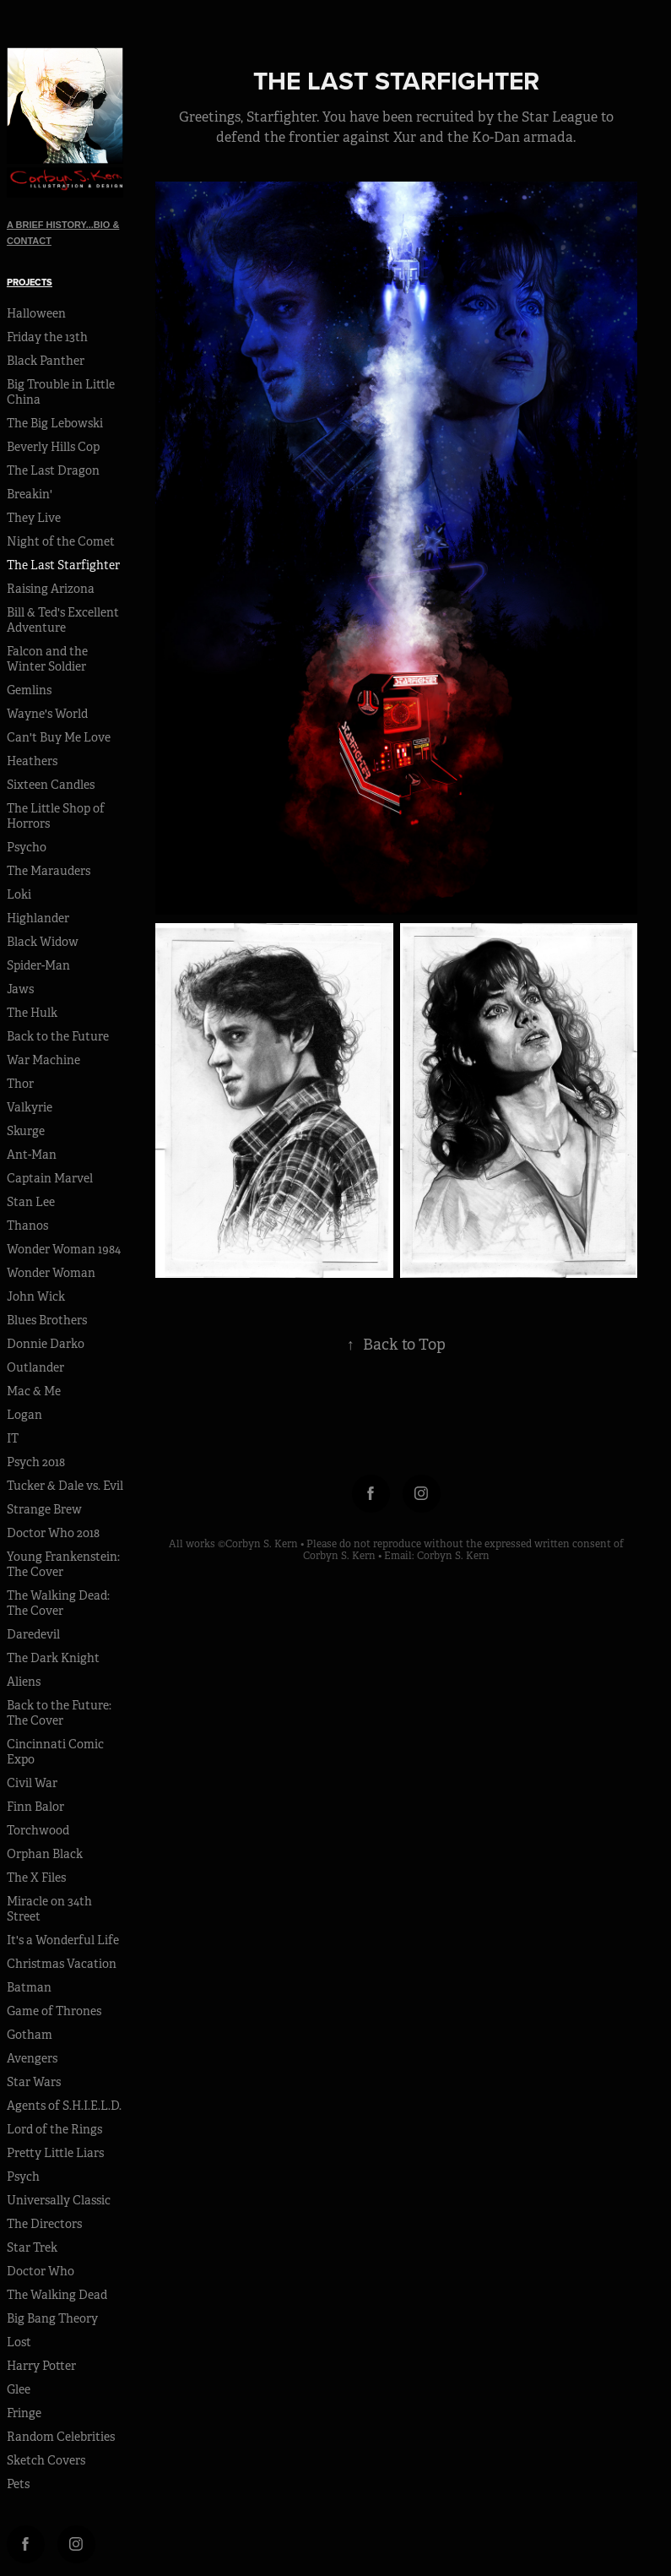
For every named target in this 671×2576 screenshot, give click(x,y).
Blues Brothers (47, 1320)
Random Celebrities (61, 2436)
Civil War (32, 1783)
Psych (23, 2176)
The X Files (36, 1877)
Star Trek (32, 2247)
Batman (29, 1987)
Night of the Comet (61, 541)
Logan (24, 1414)
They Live (34, 517)
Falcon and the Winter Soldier (47, 659)
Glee (18, 2389)
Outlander (35, 1367)
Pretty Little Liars (55, 2152)
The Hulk (32, 1012)
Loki (19, 894)
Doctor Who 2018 (53, 1533)
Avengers (32, 2058)
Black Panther (45, 360)
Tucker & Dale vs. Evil (65, 1485)
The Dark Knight (53, 1658)
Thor (20, 1083)
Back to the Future (58, 1036)
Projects (29, 282)
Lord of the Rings (54, 2129)
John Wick (36, 1296)
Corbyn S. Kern (453, 1555)
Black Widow (42, 941)
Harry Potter (41, 2365)
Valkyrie (29, 1107)
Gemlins (29, 690)
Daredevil (33, 1634)
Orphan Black (45, 1853)
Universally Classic (59, 2200)
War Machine (43, 1060)
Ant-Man (32, 1154)
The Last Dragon (53, 470)
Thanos (27, 1225)
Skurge (26, 1131)
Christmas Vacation (61, 1963)
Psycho (26, 847)
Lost (19, 2342)
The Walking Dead (57, 2294)
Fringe (24, 2413)
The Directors (44, 2223)
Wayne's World (47, 713)
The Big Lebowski (55, 423)
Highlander (38, 918)
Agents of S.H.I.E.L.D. (64, 2105)
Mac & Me (34, 1391)
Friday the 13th (47, 337)
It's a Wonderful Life (63, 1940)
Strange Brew (44, 1509)
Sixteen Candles (51, 784)
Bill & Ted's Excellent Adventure (63, 620)
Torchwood (38, 1830)
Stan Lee (31, 1201)
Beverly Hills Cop (53, 446)
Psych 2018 (36, 1462)
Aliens (24, 1681)
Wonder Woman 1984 (64, 1249)
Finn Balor (35, 1806)
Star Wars (34, 2082)
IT (13, 1438)
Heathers (32, 761)
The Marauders (48, 870)
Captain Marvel (50, 1178)
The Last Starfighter (63, 565)
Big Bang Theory (52, 2318)
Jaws (20, 989)
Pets (18, 2484)
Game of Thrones (54, 2011)
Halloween (36, 313)
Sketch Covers (46, 2460)
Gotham (29, 2034)
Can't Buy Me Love (59, 737)
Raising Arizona (51, 588)
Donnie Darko (45, 1343)
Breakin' (29, 494)
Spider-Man (38, 965)
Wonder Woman (51, 1272)
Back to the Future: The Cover (59, 1713)
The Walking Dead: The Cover (58, 1603)
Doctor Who (40, 2271)
